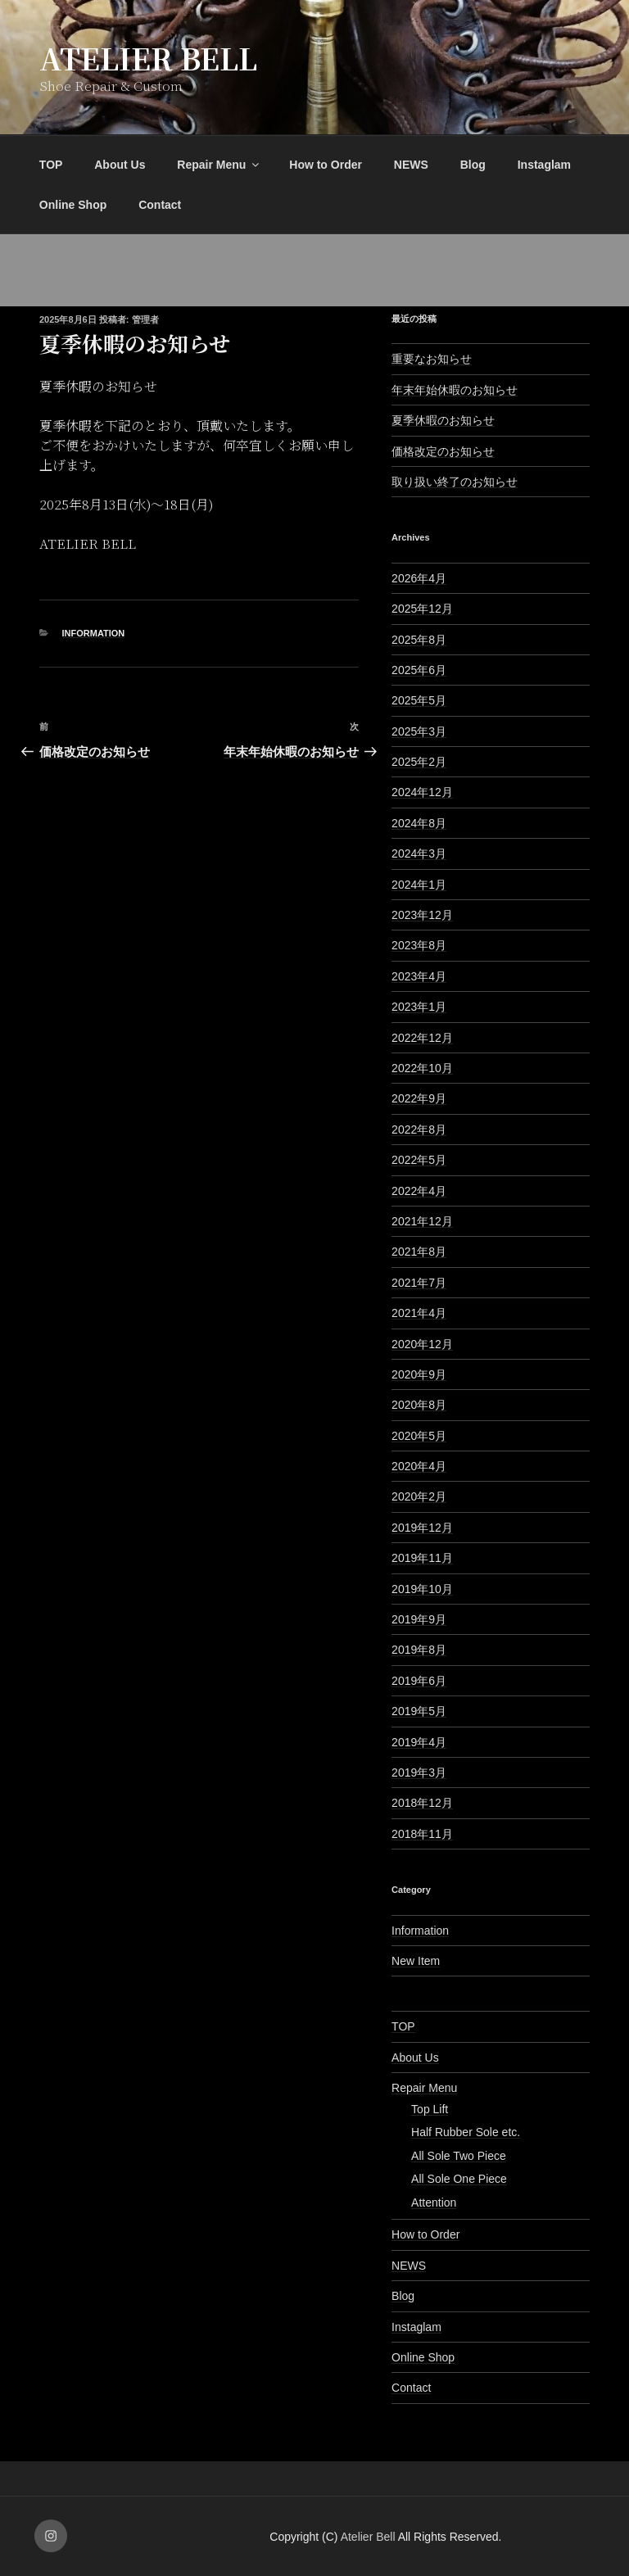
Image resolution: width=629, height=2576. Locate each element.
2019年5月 (418, 1711)
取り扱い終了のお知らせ (454, 481)
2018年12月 (422, 1802)
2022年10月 (422, 1068)
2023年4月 (418, 976)
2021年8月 (418, 1251)
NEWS (411, 164)
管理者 (145, 319)
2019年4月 (418, 1742)
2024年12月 (422, 792)
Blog (473, 164)
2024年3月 (418, 853)
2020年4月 (418, 1466)
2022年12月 (422, 1037)
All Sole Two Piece (458, 2155)
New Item (415, 1960)
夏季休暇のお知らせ (443, 420)
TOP (51, 164)
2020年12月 (422, 1344)
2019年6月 (418, 1680)
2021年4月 (418, 1313)
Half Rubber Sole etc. (465, 2132)
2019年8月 (418, 1649)
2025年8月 (418, 639)
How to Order (325, 164)
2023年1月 (418, 1006)
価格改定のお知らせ (443, 451)
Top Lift (429, 2109)
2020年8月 (418, 1404)
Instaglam (544, 164)
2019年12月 (422, 1527)
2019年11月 (422, 1557)
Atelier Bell (148, 58)
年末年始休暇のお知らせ (454, 389)
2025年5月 (418, 700)
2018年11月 (422, 1833)
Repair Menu (219, 164)
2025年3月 (418, 731)
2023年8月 (418, 945)
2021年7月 (418, 1282)
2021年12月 (422, 1221)
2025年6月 (418, 670)
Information (93, 633)
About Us (119, 164)
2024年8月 (418, 823)
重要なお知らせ (431, 358)
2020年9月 (418, 1374)
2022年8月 (418, 1129)
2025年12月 (422, 608)
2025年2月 (418, 761)
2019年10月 (422, 1589)
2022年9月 (418, 1098)
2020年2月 (418, 1496)
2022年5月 (418, 1159)
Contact (159, 204)
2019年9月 (418, 1619)
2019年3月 (418, 1772)
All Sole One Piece (459, 2178)
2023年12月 (422, 914)
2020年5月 (418, 1435)
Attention (433, 2202)
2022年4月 (418, 1190)
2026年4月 (418, 578)
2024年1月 (418, 884)
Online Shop (72, 204)
